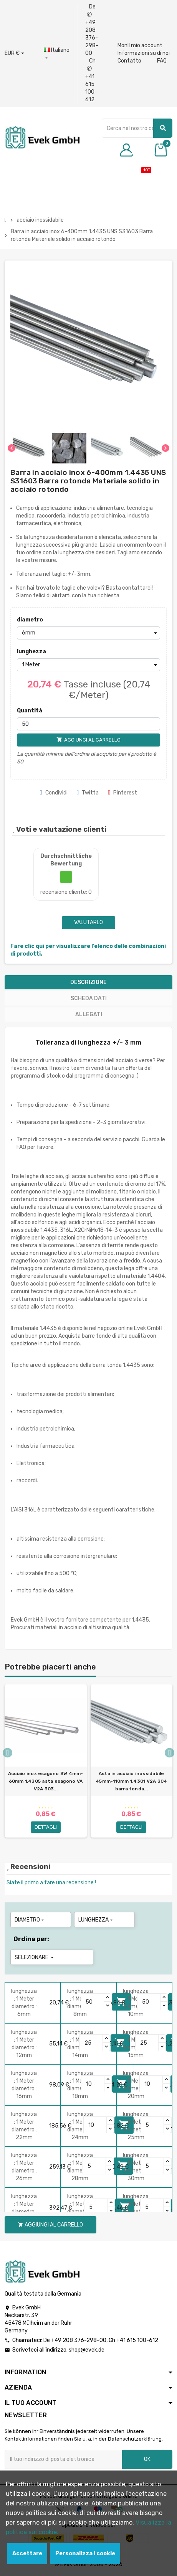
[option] (46, 1764)
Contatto (129, 61)
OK (147, 2459)
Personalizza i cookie (85, 2553)
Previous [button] (7, 1752)
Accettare (27, 2553)
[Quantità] (88, 723)
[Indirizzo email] (63, 2459)
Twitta (88, 792)
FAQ (162, 61)
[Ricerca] (137, 128)
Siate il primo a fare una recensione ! (51, 1882)
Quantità (29, 710)
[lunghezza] (88, 664)
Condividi (54, 792)
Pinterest (122, 792)
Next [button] (169, 1752)
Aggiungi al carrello (50, 2225)
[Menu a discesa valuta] (14, 53)
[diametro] (88, 632)
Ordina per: (31, 1939)
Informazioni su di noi (143, 53)
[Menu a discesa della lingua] (56, 54)
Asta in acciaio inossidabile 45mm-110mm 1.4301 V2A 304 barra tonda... (131, 1781)
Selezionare (35, 1957)
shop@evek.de (86, 2350)
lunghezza (31, 651)
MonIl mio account (139, 45)
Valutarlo (88, 922)
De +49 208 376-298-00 (91, 29)
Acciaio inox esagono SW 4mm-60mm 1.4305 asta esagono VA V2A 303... (45, 1781)
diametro (30, 619)
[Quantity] (92, 2001)
